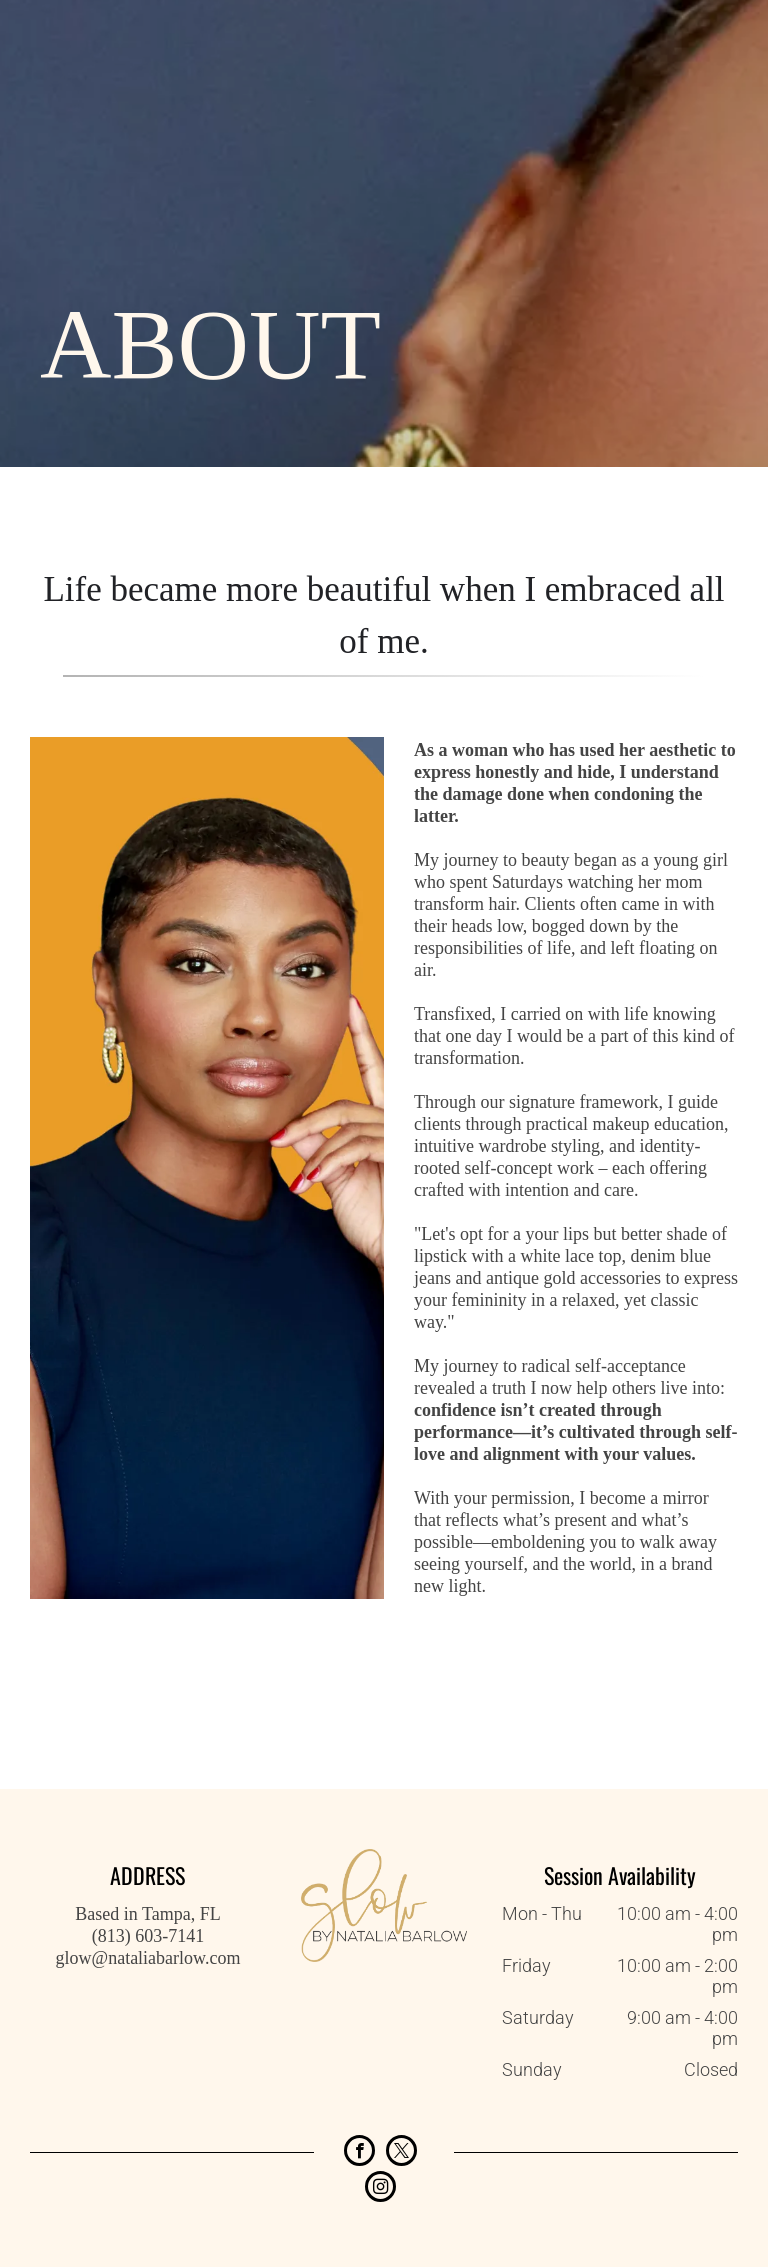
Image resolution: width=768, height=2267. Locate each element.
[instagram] (380, 2189)
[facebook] (359, 2153)
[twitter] (401, 2153)
